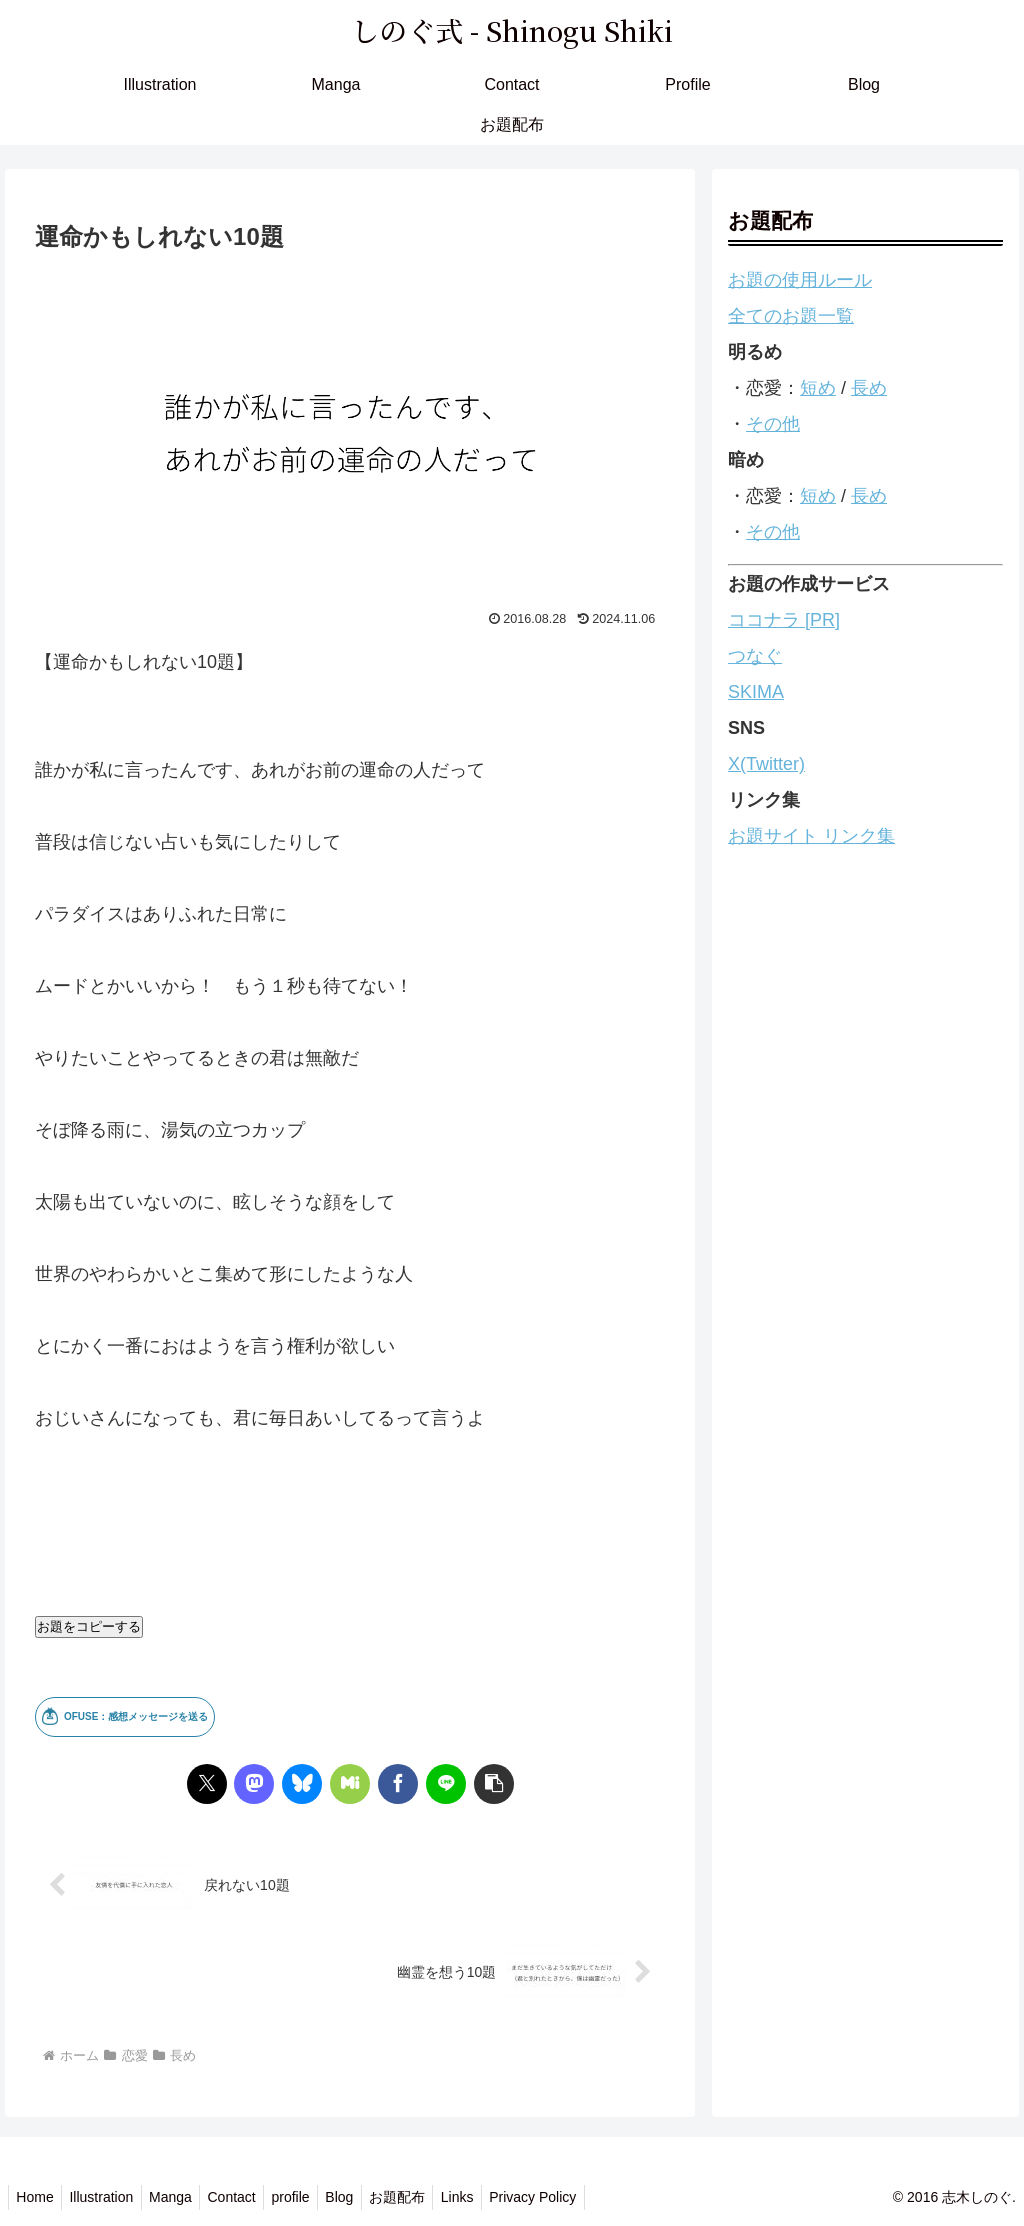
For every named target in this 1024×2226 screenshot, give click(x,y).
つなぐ (755, 656)
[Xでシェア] (207, 1784)
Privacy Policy (577, 2197)
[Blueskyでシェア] (302, 1784)
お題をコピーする (89, 1626)
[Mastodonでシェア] (254, 1784)
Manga (183, 2197)
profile (314, 2197)
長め (869, 388)
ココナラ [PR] (784, 620)
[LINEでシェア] (446, 1784)
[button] (494, 1784)
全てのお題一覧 (791, 316)
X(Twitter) (766, 764)
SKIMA (756, 692)
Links (496, 2197)
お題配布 (431, 2197)
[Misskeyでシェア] (350, 1784)
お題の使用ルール (800, 280)
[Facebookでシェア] (398, 1784)
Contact (250, 2197)
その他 (773, 424)
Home (37, 2197)
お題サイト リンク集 (811, 836)
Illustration (109, 2197)
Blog (368, 2197)
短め (818, 388)
